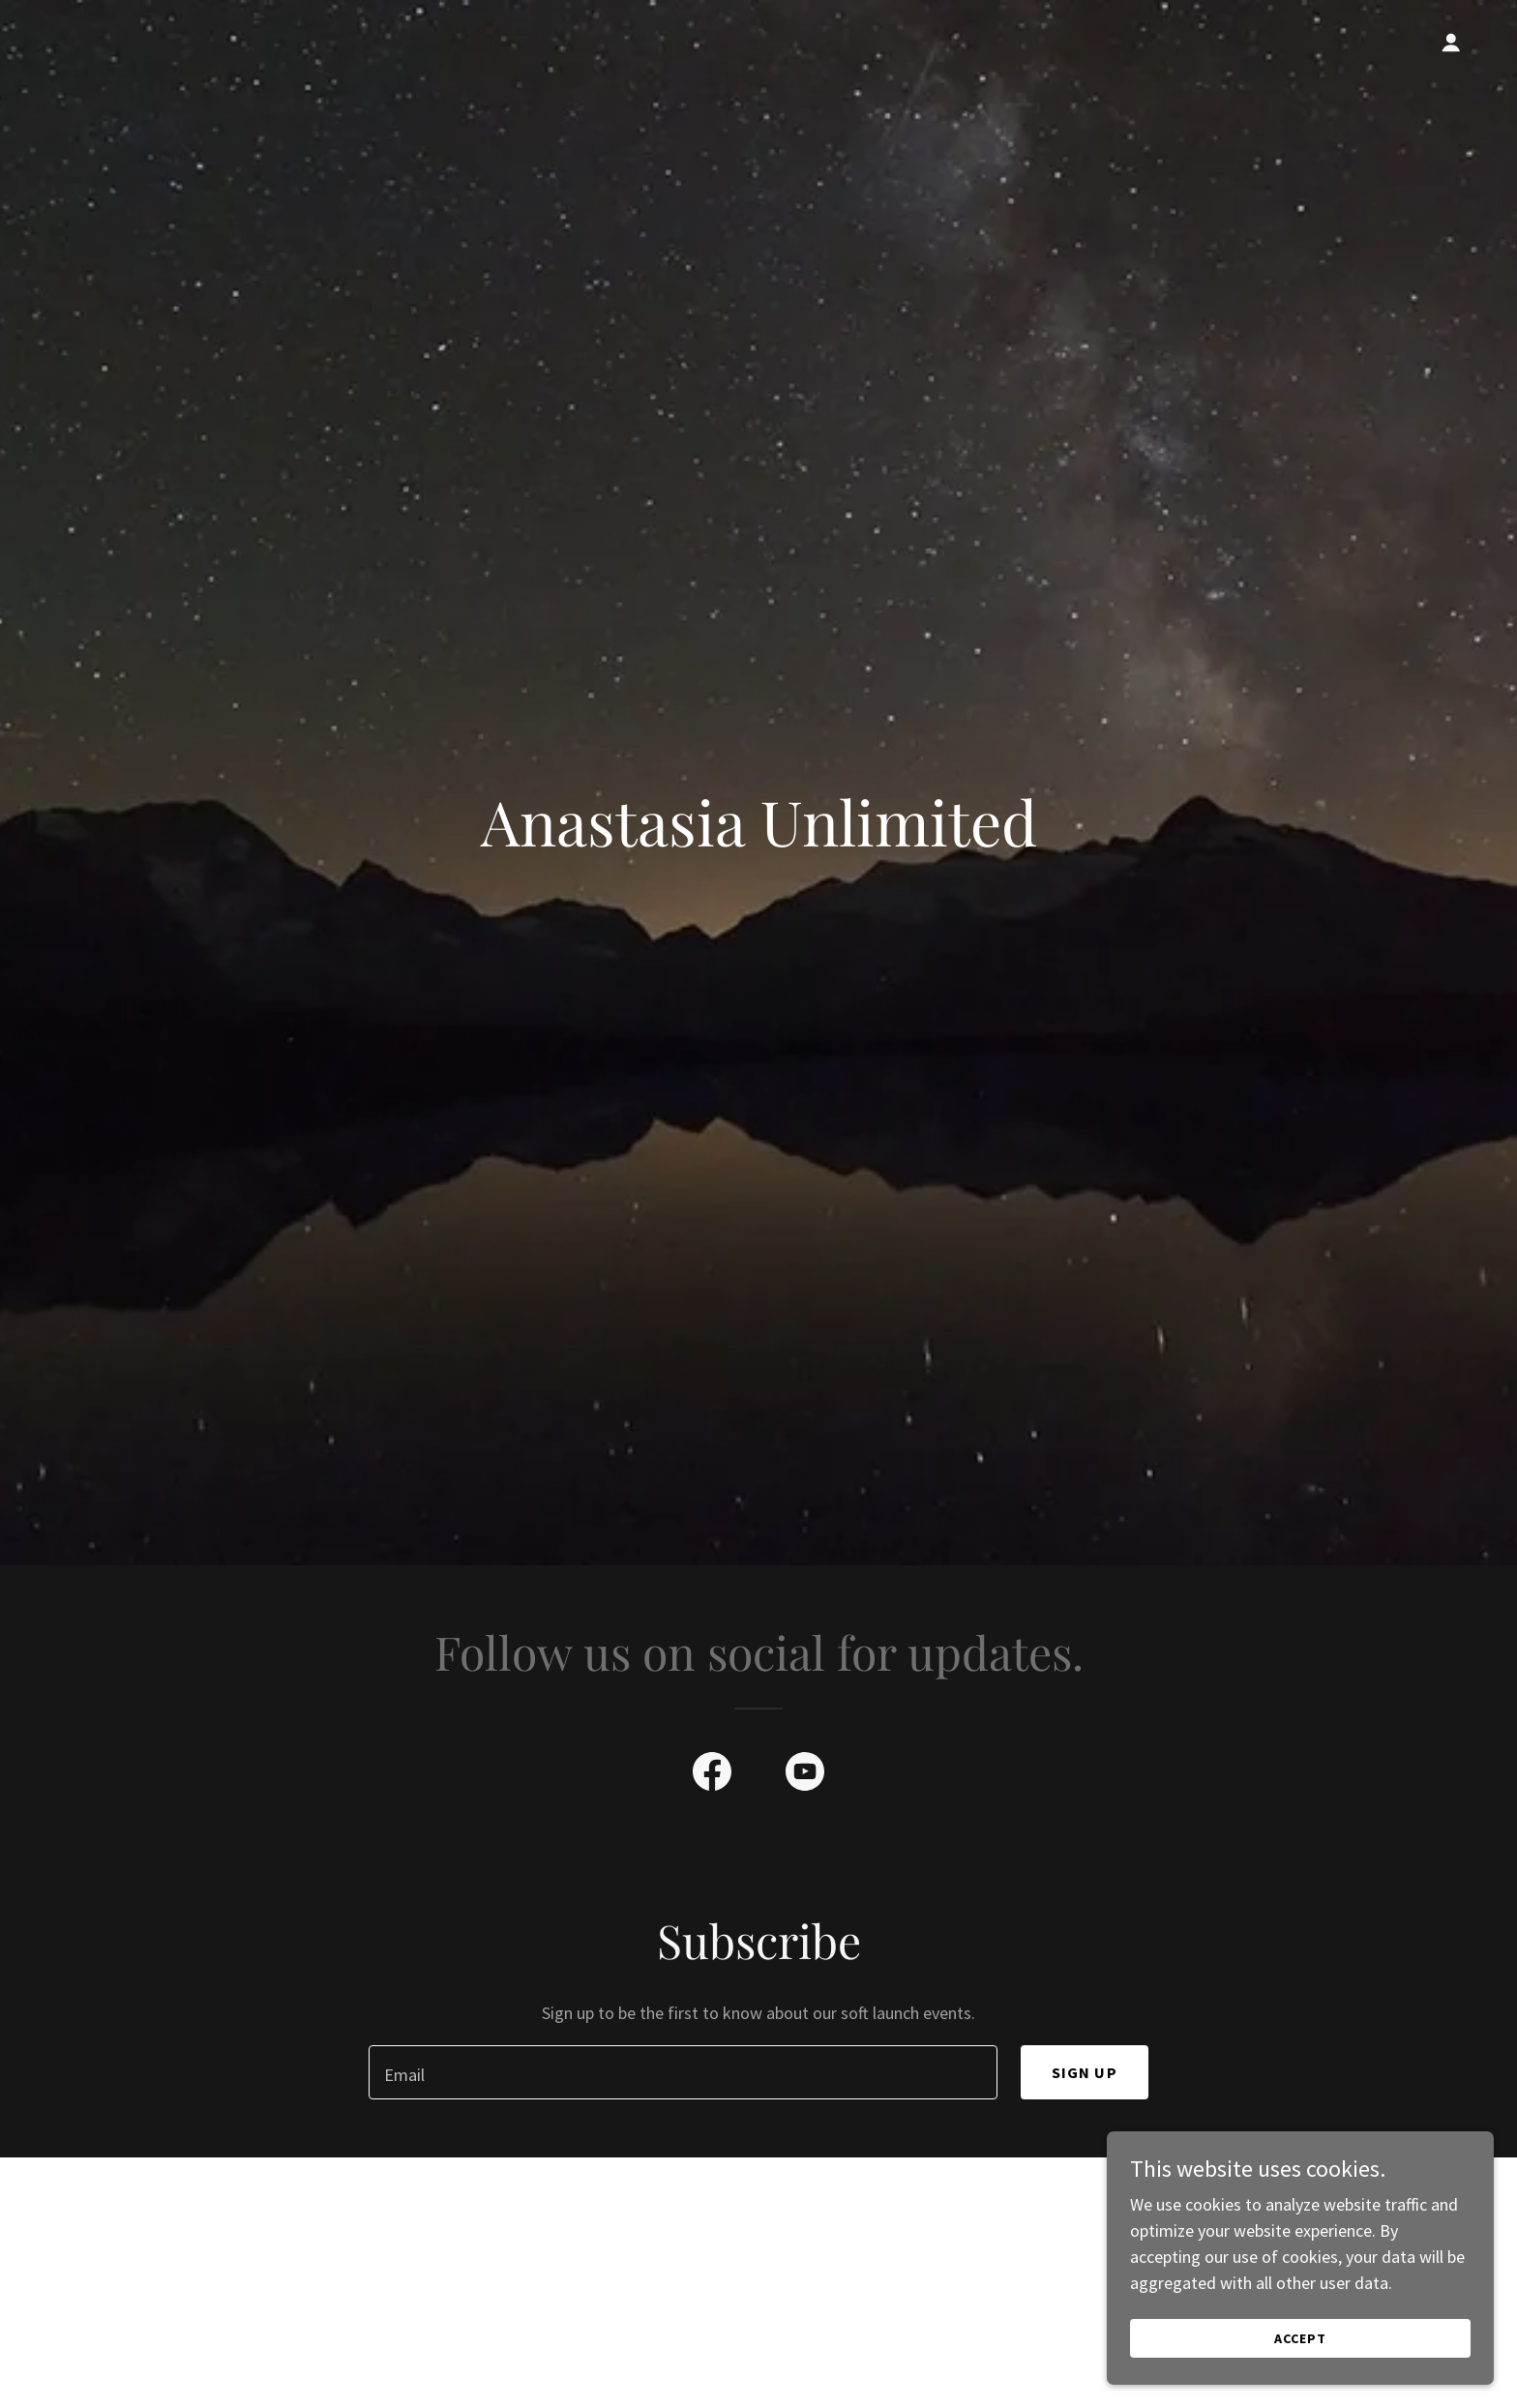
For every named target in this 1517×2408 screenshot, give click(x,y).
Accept (1300, 2338)
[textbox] (682, 2072)
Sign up (1084, 2072)
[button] (1451, 42)
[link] (712, 1775)
